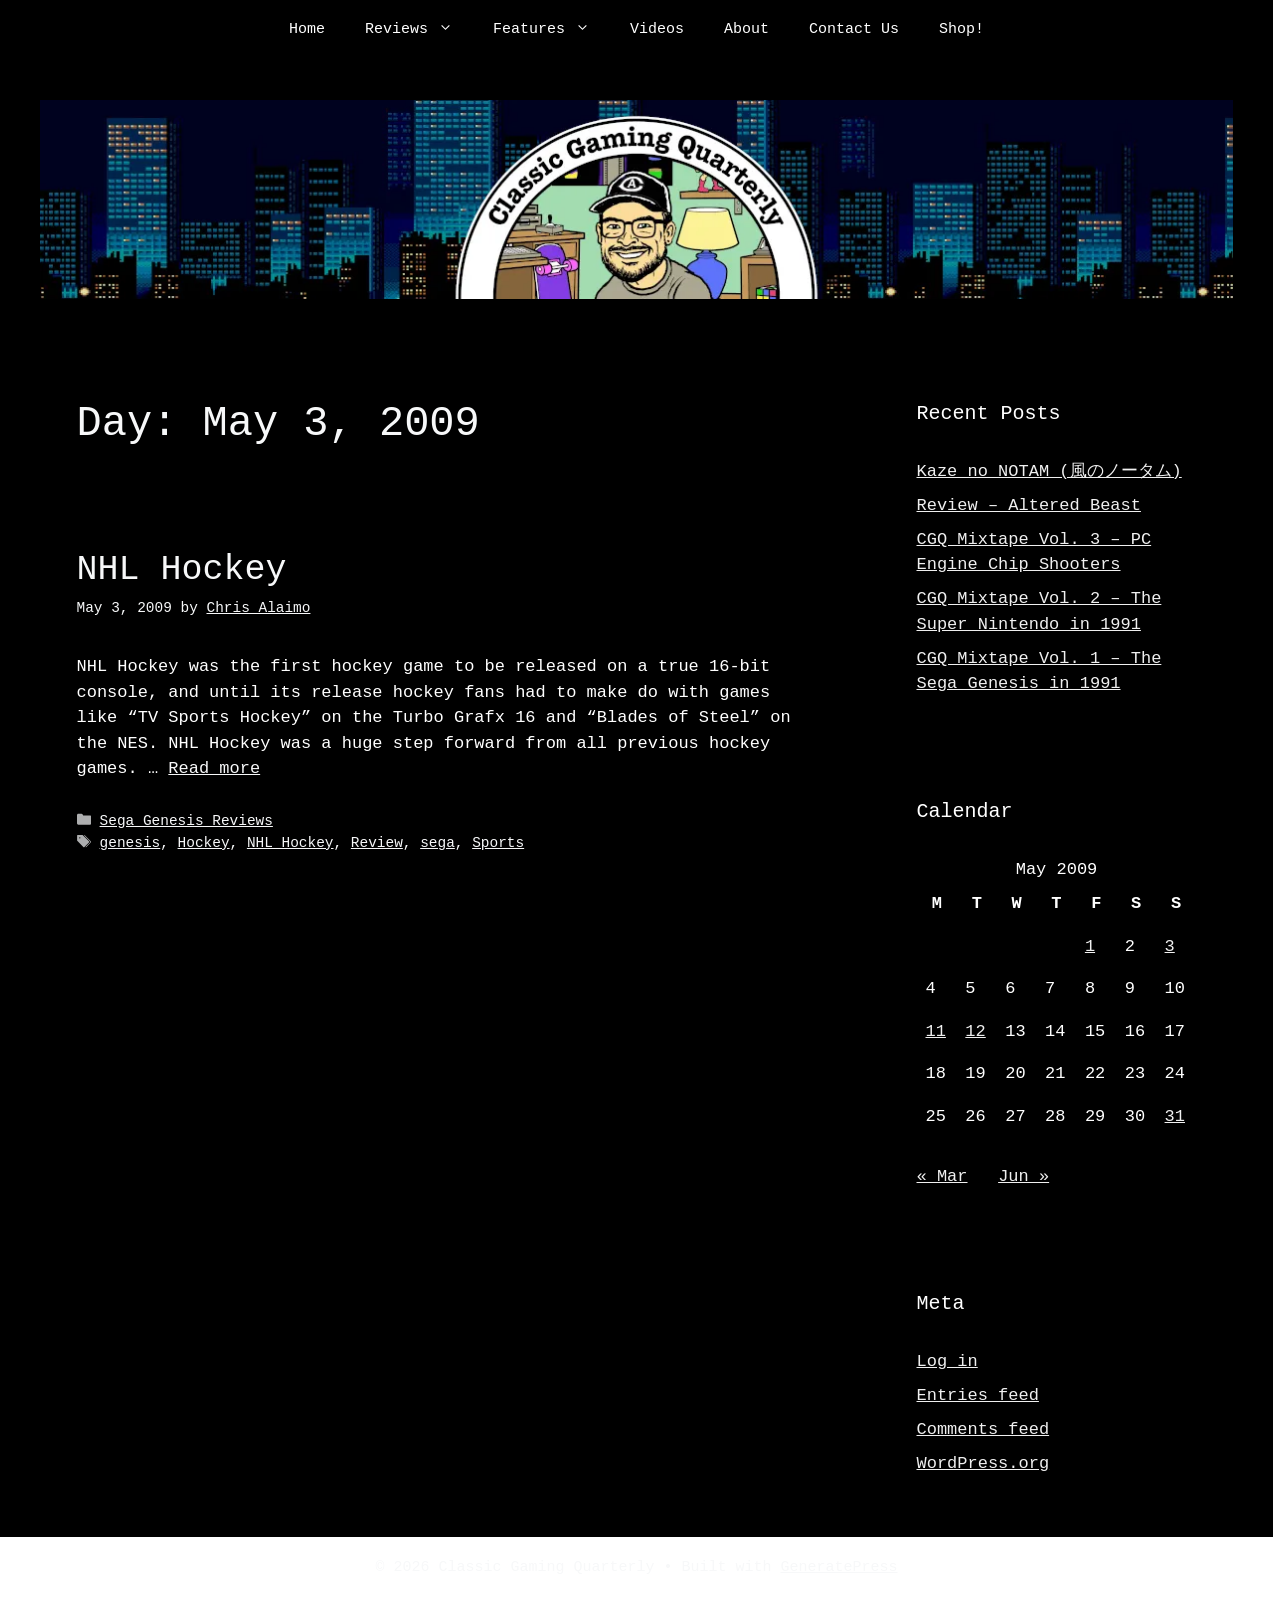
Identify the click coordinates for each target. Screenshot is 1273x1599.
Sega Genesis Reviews (186, 821)
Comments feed (983, 1429)
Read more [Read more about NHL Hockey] (214, 768)
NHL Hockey (182, 569)
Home (307, 30)
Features (551, 30)
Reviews (419, 30)
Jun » (1023, 1176)
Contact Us (854, 30)
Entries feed (978, 1395)
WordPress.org (983, 1463)
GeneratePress (839, 1568)
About (746, 30)
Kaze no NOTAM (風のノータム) (1049, 471)
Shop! (961, 30)
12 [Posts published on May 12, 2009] (975, 1031)
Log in (947, 1361)
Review (377, 842)
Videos (657, 30)
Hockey (204, 842)
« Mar (942, 1176)
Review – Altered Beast (1029, 505)
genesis (130, 842)
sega (437, 842)
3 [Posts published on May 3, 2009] (1170, 946)
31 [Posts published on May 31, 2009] (1175, 1116)
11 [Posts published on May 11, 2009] (936, 1031)
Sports (498, 842)
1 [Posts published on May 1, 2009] (1090, 946)
